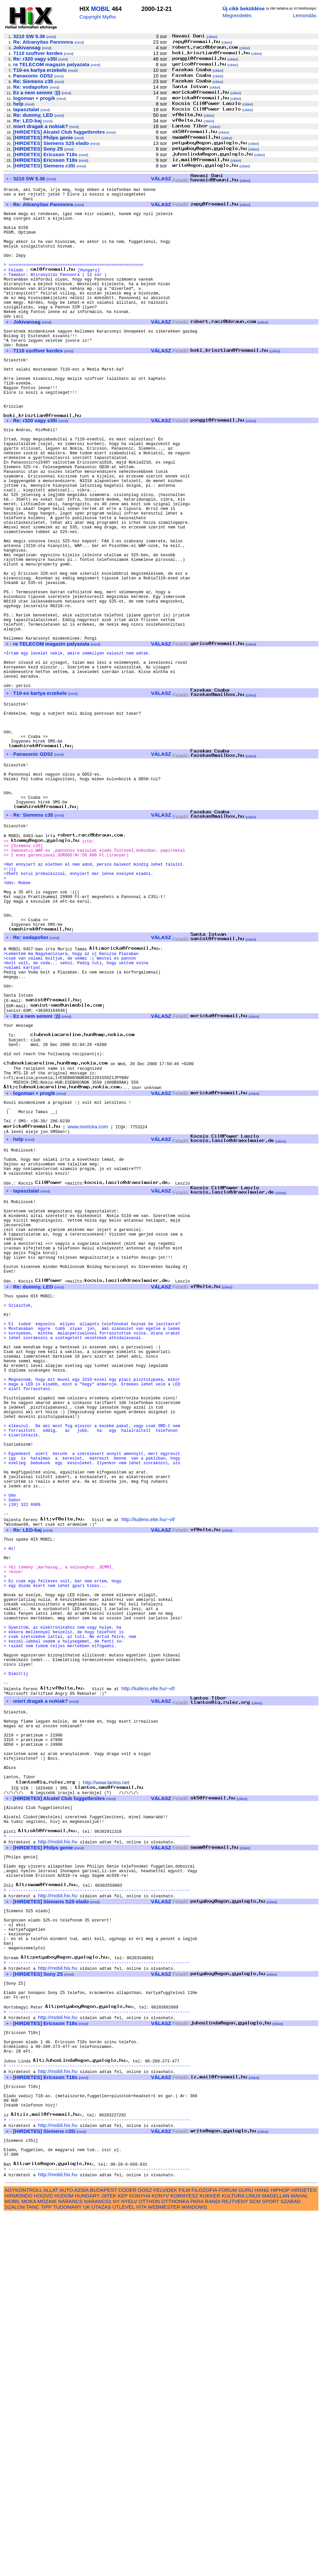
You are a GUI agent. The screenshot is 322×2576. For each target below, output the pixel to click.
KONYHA (139, 2557)
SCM (255, 2563)
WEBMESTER (164, 2568)
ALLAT (50, 2551)
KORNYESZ (184, 2557)
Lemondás (304, 15)
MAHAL (299, 2557)
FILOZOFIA (204, 2551)
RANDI (212, 2563)
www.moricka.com (88, 1301)
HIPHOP (280, 2551)
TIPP (46, 2568)
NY (116, 2563)
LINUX (253, 2557)
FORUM (227, 2551)
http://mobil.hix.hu (57, 2151)
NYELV (129, 2563)
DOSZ (145, 2551)
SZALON (15, 2568)
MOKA (29, 2563)
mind (51, 37)
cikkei (212, 37)
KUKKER (210, 2557)
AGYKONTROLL (23, 2551)
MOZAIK (47, 2563)
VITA (141, 2568)
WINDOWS (194, 2568)
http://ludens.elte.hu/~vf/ (148, 1770)
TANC (32, 2568)
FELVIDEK (165, 2551)
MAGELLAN (276, 2557)
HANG (261, 2551)
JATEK (108, 2557)
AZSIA (81, 2551)
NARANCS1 (98, 2563)
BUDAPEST (103, 2551)
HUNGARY (87, 2557)
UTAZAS (101, 2568)
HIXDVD (43, 2557)
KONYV (160, 2557)
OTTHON (149, 2563)
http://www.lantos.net (106, 2084)
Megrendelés (237, 15)
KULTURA (233, 2557)
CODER (127, 2551)
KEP (123, 2557)
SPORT (270, 2563)
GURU (245, 2551)
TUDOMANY (67, 2568)
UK (86, 2568)
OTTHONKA (175, 2563)
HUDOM (63, 2557)
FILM (184, 2551)
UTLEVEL (124, 2568)
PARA (196, 2563)
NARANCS (70, 2563)
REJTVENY (235, 2563)
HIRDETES (304, 2551)
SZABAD (291, 2563)
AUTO (66, 2551)
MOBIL (100, 9)
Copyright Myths (97, 17)
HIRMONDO (18, 2557)
